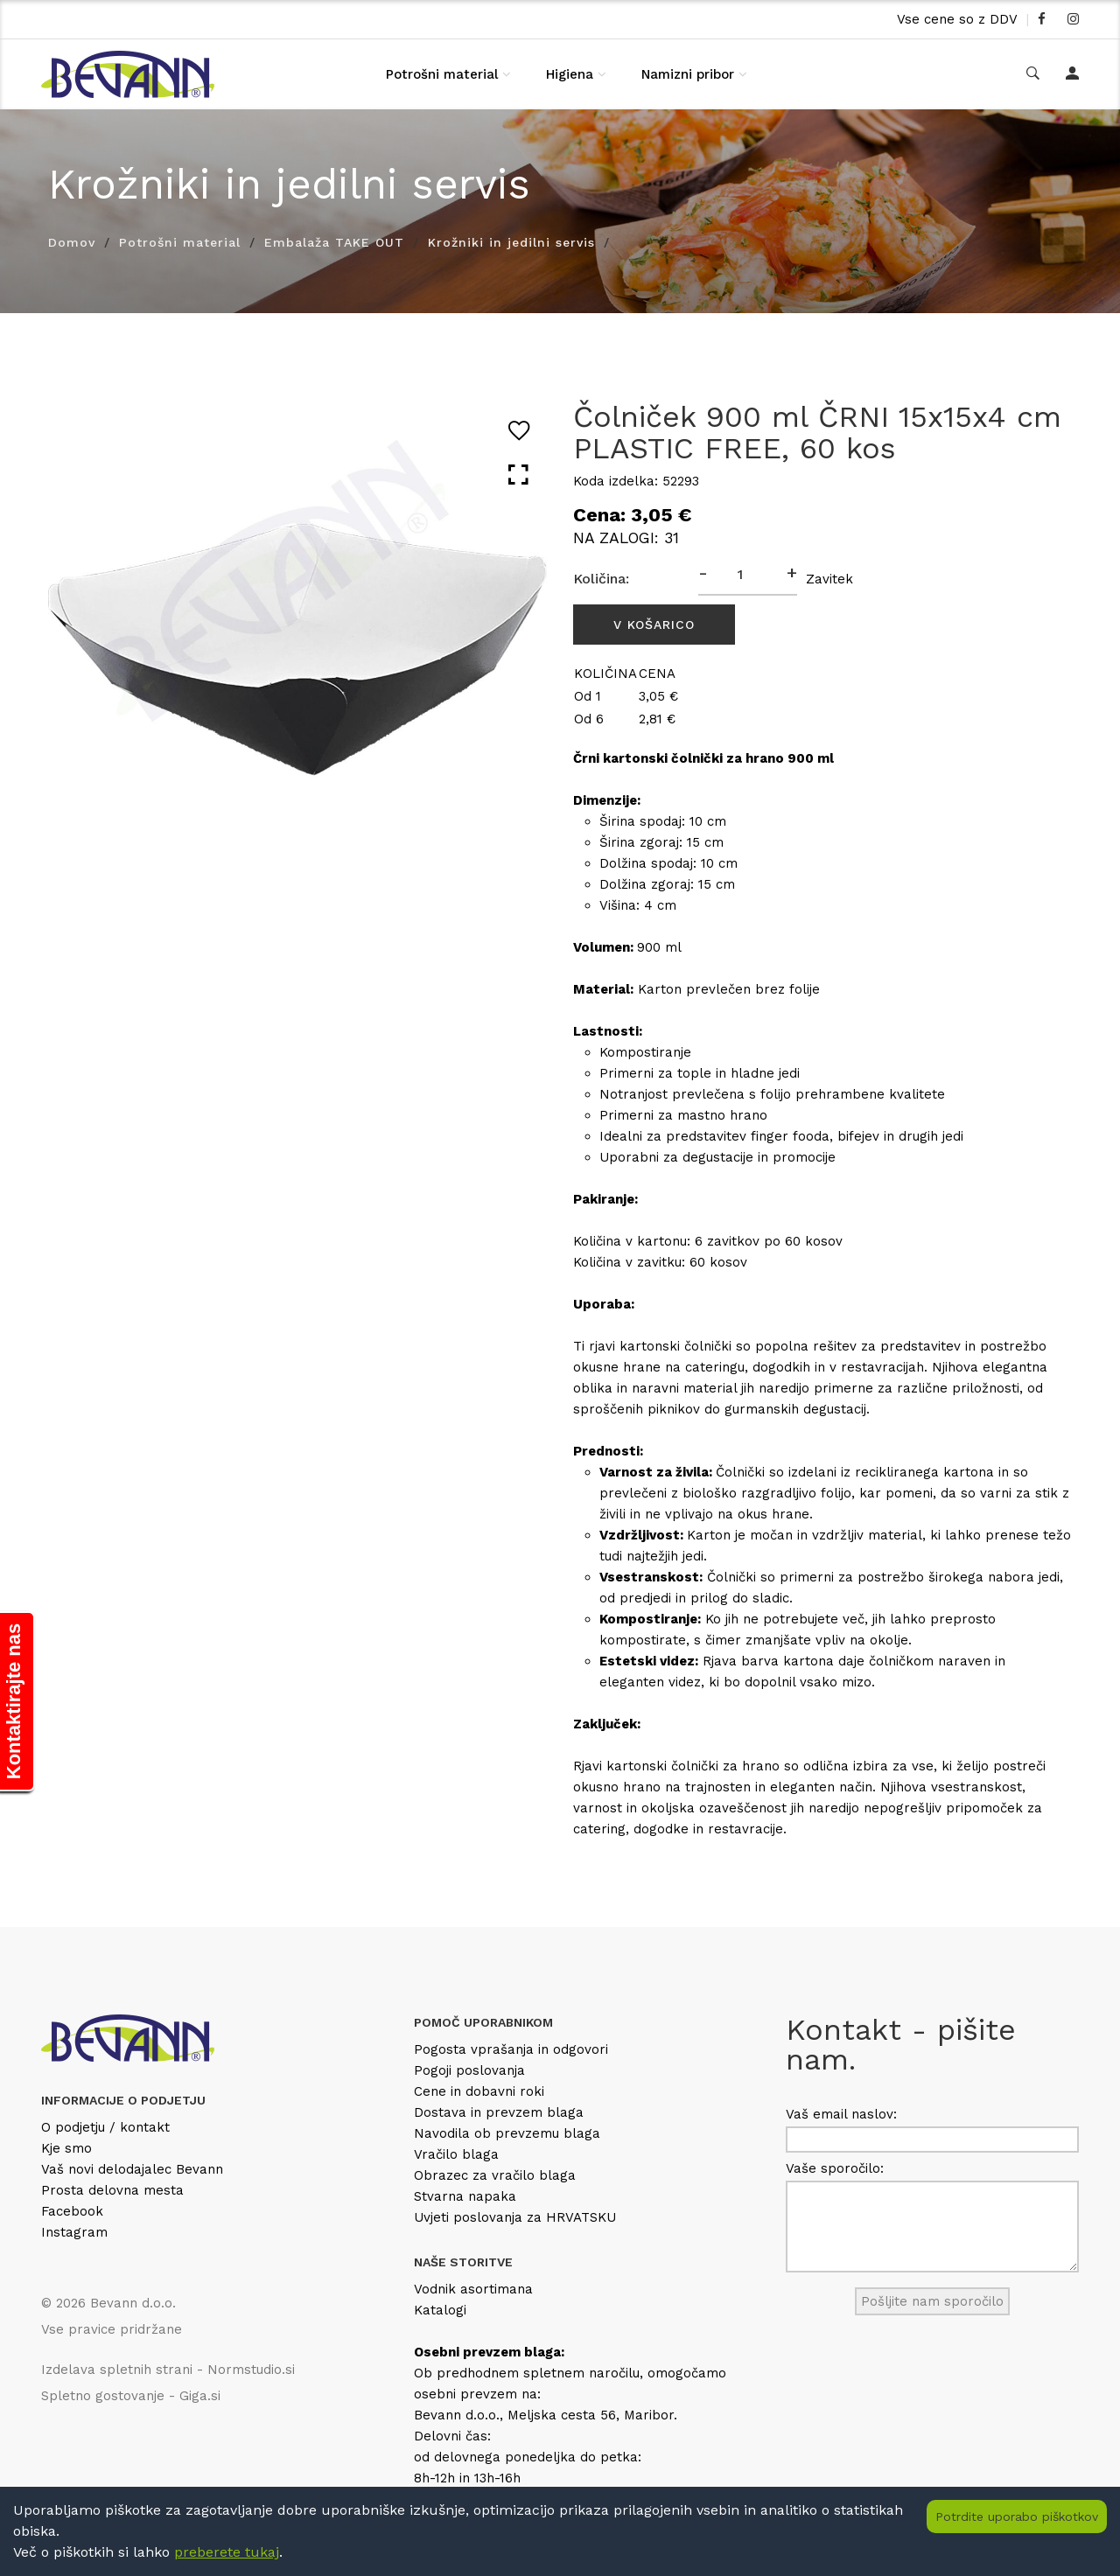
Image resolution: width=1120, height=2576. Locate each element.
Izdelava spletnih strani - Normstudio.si (168, 2369)
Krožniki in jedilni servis (511, 242)
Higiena (569, 74)
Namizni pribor (687, 74)
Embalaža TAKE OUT (334, 242)
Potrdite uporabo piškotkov (1016, 2517)
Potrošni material (442, 74)
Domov (71, 242)
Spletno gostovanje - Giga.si (130, 2396)
